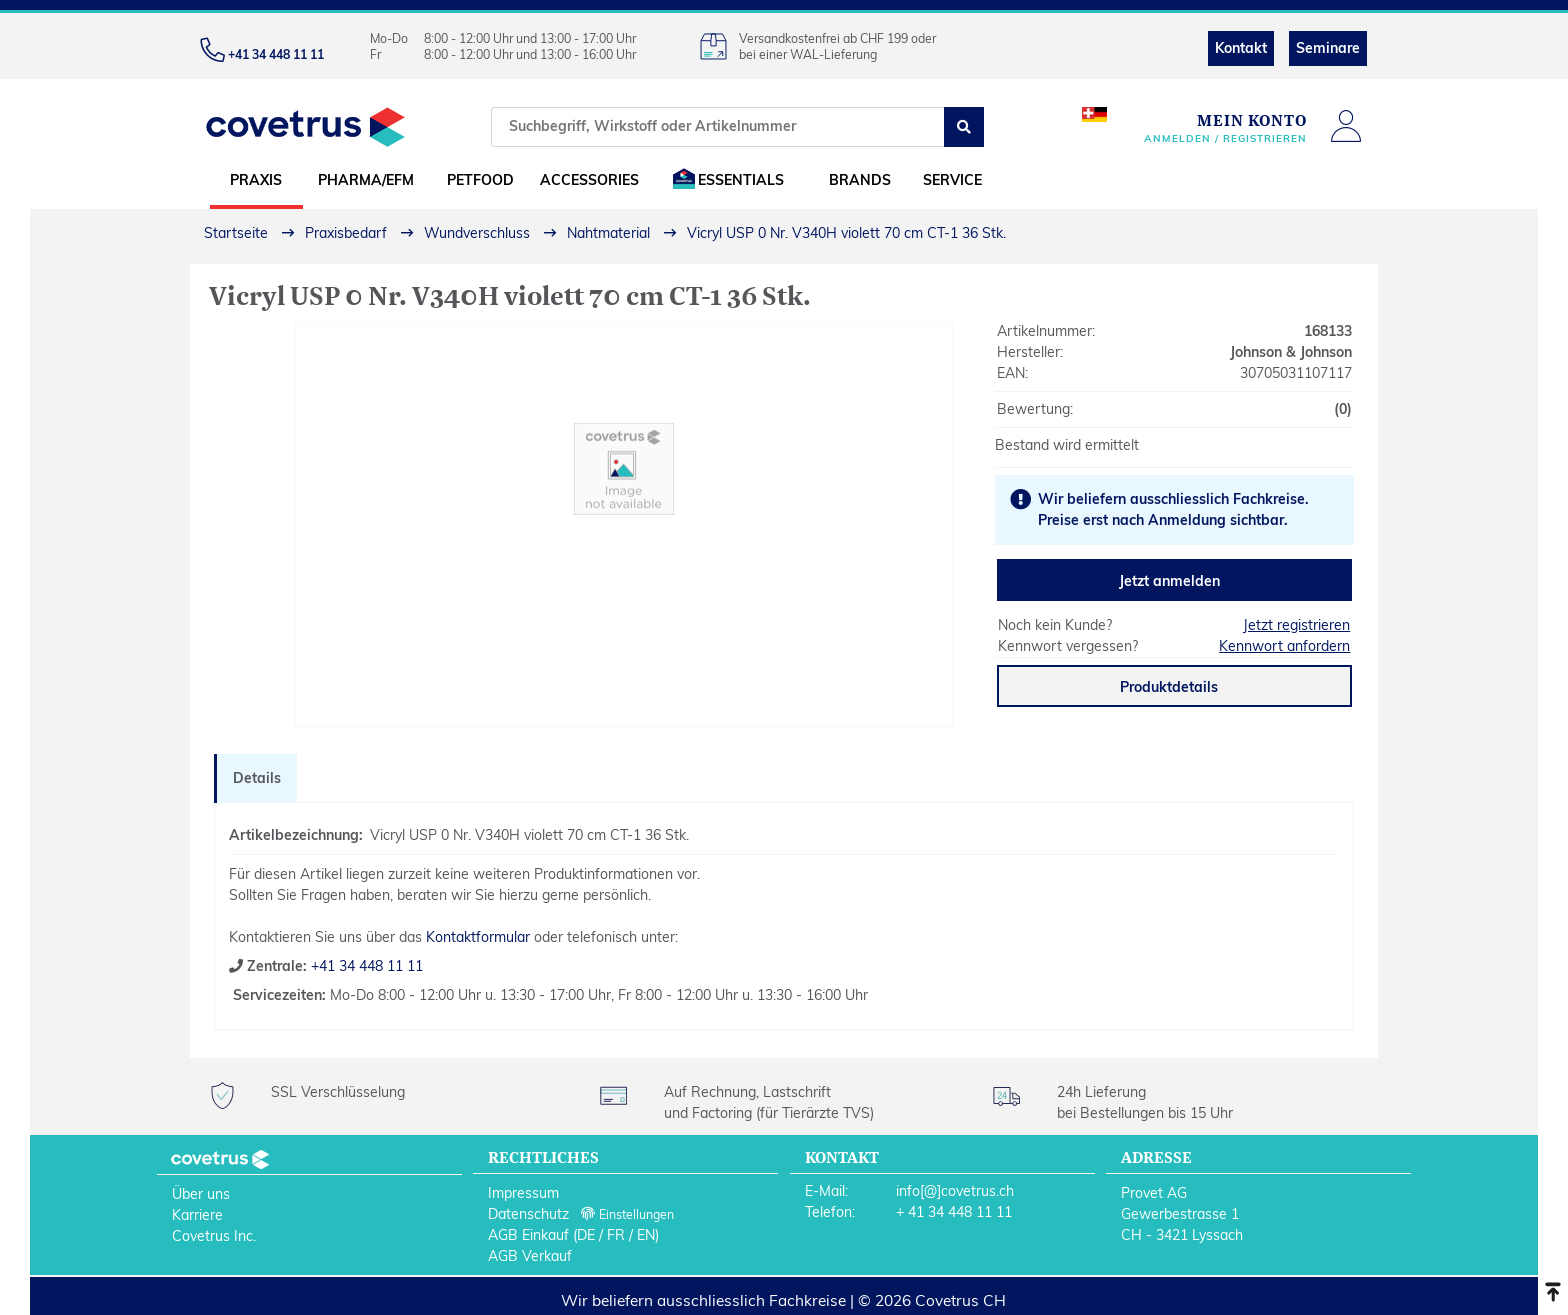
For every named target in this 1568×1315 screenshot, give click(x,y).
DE (586, 1235)
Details (257, 778)
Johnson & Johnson (1291, 352)
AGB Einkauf (528, 1235)
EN (646, 1235)
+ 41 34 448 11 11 (954, 1212)
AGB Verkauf (530, 1256)
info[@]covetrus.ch (955, 1191)
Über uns (201, 1194)
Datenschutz (528, 1214)
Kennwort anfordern (1284, 646)
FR (616, 1235)
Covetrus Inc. (214, 1236)
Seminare (1328, 48)
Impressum (523, 1193)
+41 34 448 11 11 (365, 966)
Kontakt (1241, 48)
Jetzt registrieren (1296, 625)
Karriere (197, 1215)
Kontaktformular (478, 937)
